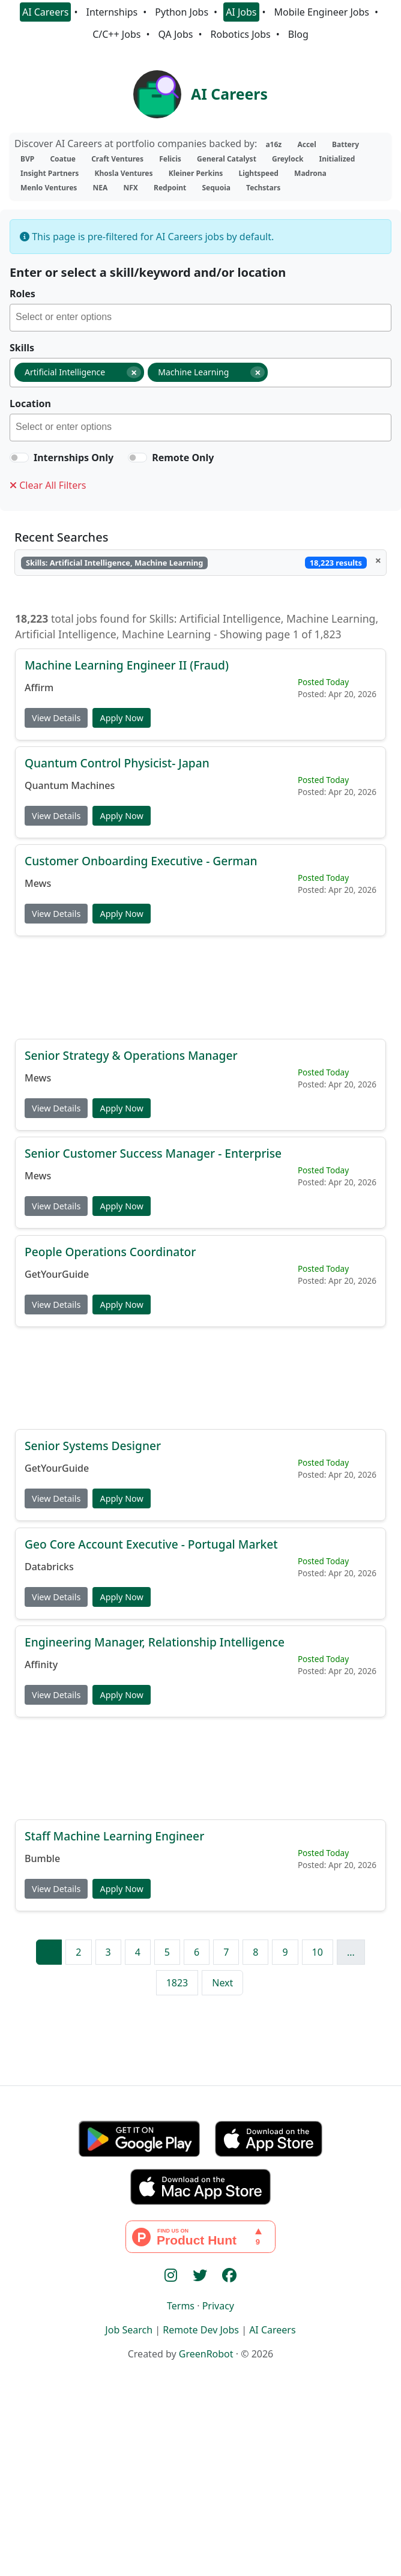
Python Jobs (181, 12)
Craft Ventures (117, 159)
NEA (100, 188)
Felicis (170, 159)
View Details (56, 717)
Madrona (310, 173)
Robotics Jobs (241, 34)
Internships (111, 12)
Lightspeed (258, 173)
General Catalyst (226, 159)
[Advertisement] (200, 987)
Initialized (337, 159)
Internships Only (73, 457)
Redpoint (170, 188)
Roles (22, 293)
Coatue (63, 159)
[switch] (19, 457)
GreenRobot (206, 2353)
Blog (298, 34)
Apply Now (121, 717)
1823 (177, 1982)
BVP (27, 159)
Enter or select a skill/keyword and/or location (148, 272)
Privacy (218, 2305)
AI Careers (45, 12)
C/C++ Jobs (116, 34)
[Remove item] (134, 372)
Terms (180, 2305)
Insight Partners (49, 173)
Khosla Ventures (124, 173)
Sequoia (216, 188)
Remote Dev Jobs (201, 2329)
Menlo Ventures (48, 188)
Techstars (263, 188)
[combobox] (200, 317)
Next (222, 1982)
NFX (130, 188)
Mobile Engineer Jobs (321, 12)
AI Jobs (241, 12)
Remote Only (183, 457)
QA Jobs (175, 34)
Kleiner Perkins (196, 173)
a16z (273, 144)
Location (30, 403)
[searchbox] (203, 319)
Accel (306, 144)
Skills (22, 347)
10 (317, 1952)
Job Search (128, 2329)
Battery (345, 144)
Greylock (287, 159)
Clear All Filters (48, 485)
